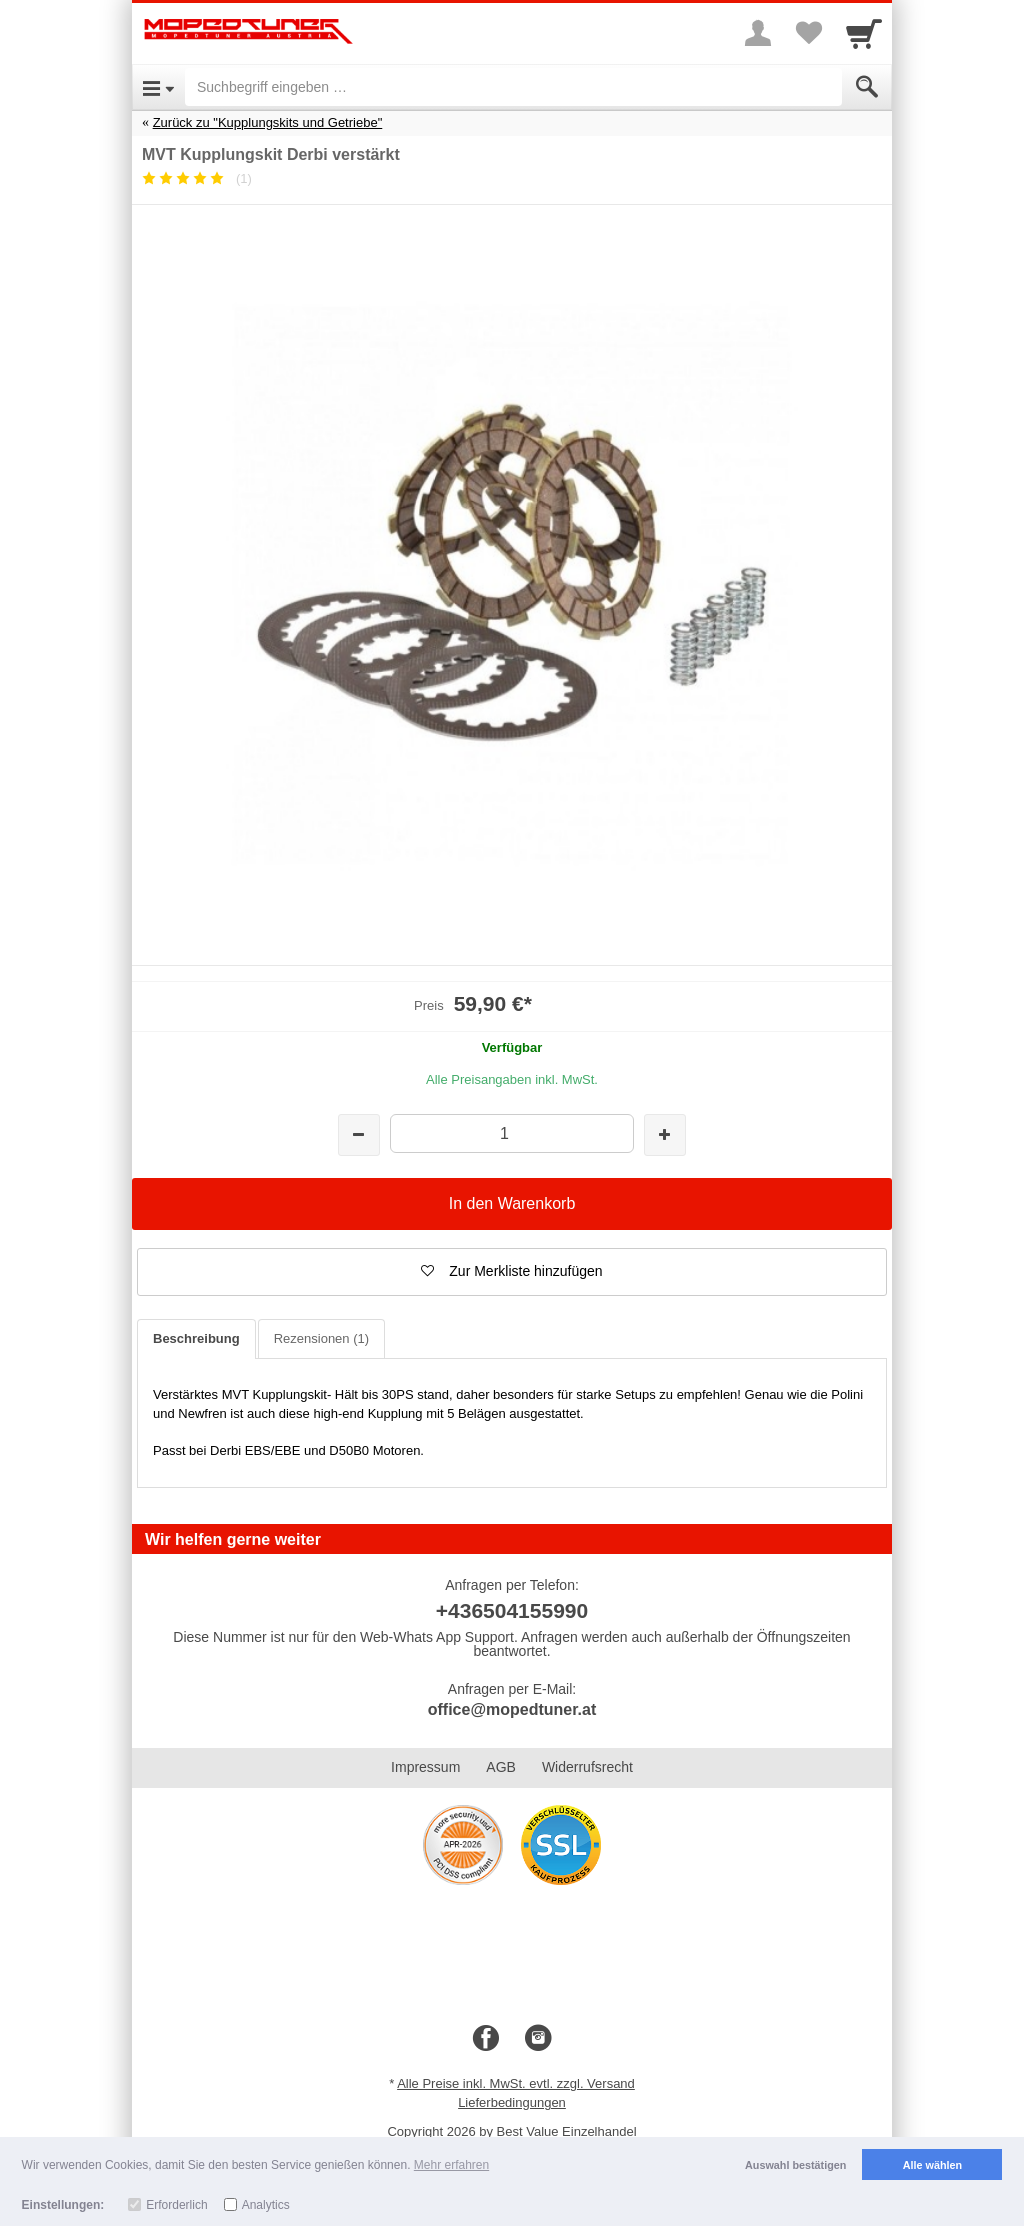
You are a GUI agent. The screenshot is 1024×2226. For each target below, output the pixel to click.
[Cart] (864, 33)
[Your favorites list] (808, 33)
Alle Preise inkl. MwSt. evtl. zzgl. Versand (516, 2083)
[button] (512, 1272)
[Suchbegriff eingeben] (513, 87)
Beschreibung (196, 1338)
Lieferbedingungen (512, 2102)
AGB (501, 1767)
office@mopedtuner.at (512, 1709)
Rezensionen (321, 1338)
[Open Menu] (158, 87)
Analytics (266, 2205)
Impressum (425, 1767)
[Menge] (511, 1133)
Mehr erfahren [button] (451, 2165)
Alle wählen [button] (932, 2165)
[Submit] (867, 87)
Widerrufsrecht (587, 1767)
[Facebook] (486, 2039)
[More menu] (758, 33)
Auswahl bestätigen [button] (795, 2165)
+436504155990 (512, 1610)
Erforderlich (176, 2205)
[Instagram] (538, 2039)
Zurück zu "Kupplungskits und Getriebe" (268, 122)
